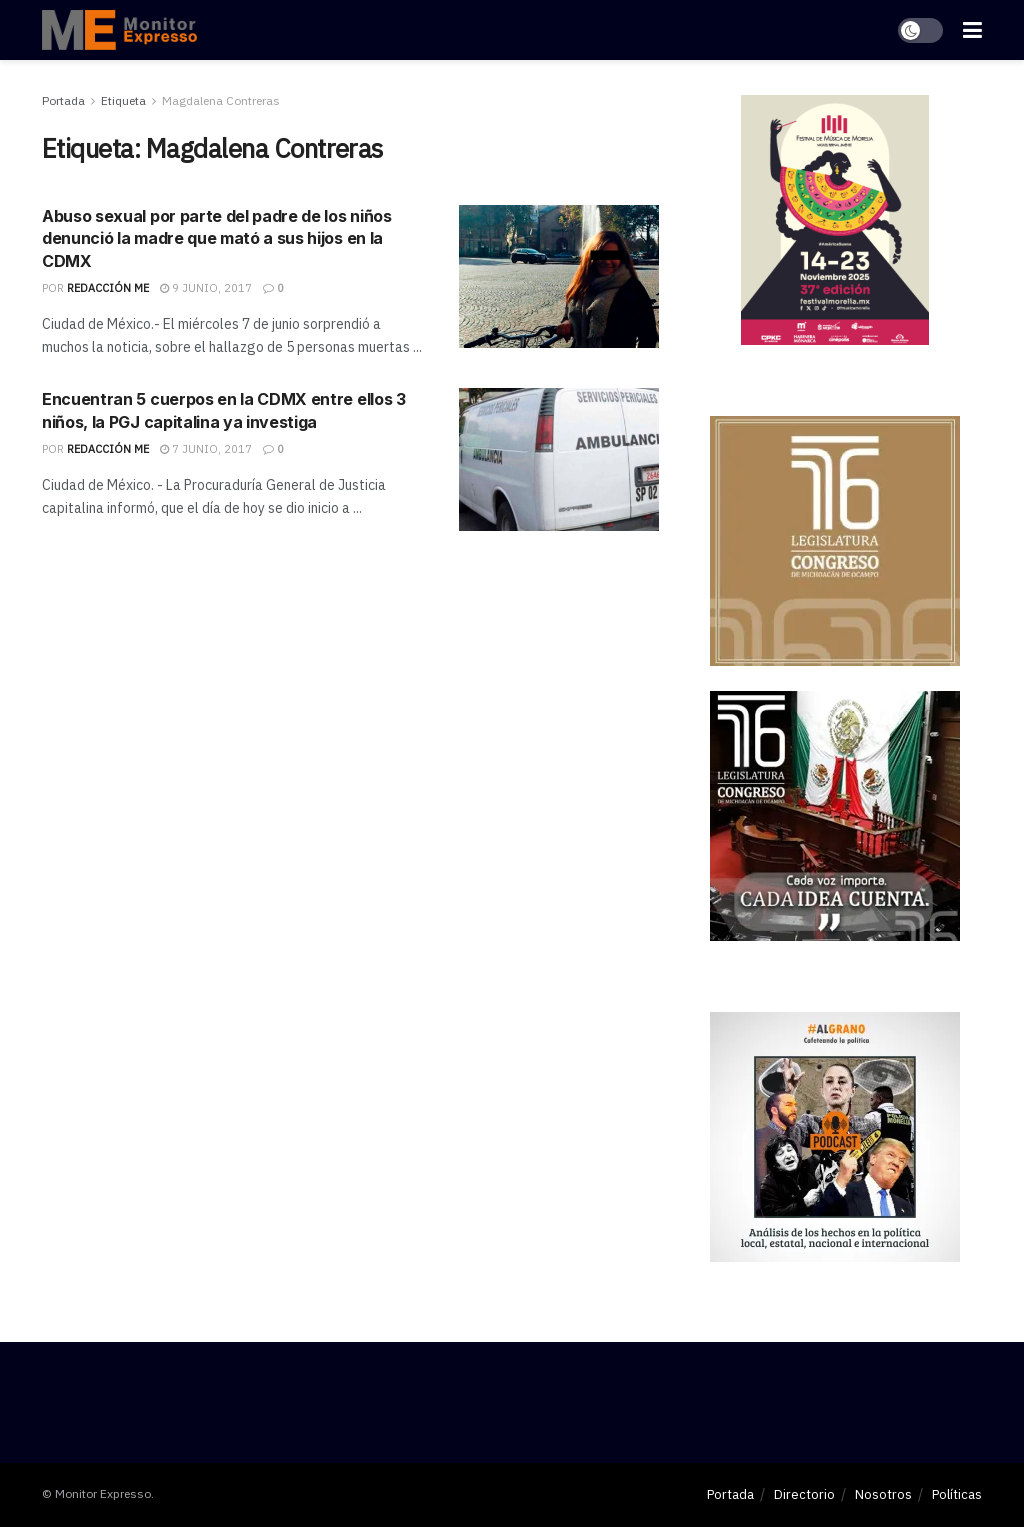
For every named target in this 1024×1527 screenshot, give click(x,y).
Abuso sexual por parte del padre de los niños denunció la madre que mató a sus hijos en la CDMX (217, 238)
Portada (63, 100)
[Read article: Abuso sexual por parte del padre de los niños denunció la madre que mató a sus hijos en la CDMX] (559, 276)
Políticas (957, 1494)
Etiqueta (123, 100)
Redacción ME (108, 288)
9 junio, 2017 (206, 288)
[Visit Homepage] (119, 30)
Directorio (804, 1494)
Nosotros (883, 1494)
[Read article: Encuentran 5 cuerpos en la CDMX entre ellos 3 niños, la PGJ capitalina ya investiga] (559, 459)
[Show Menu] (972, 30)
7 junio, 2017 (206, 449)
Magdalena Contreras (221, 100)
